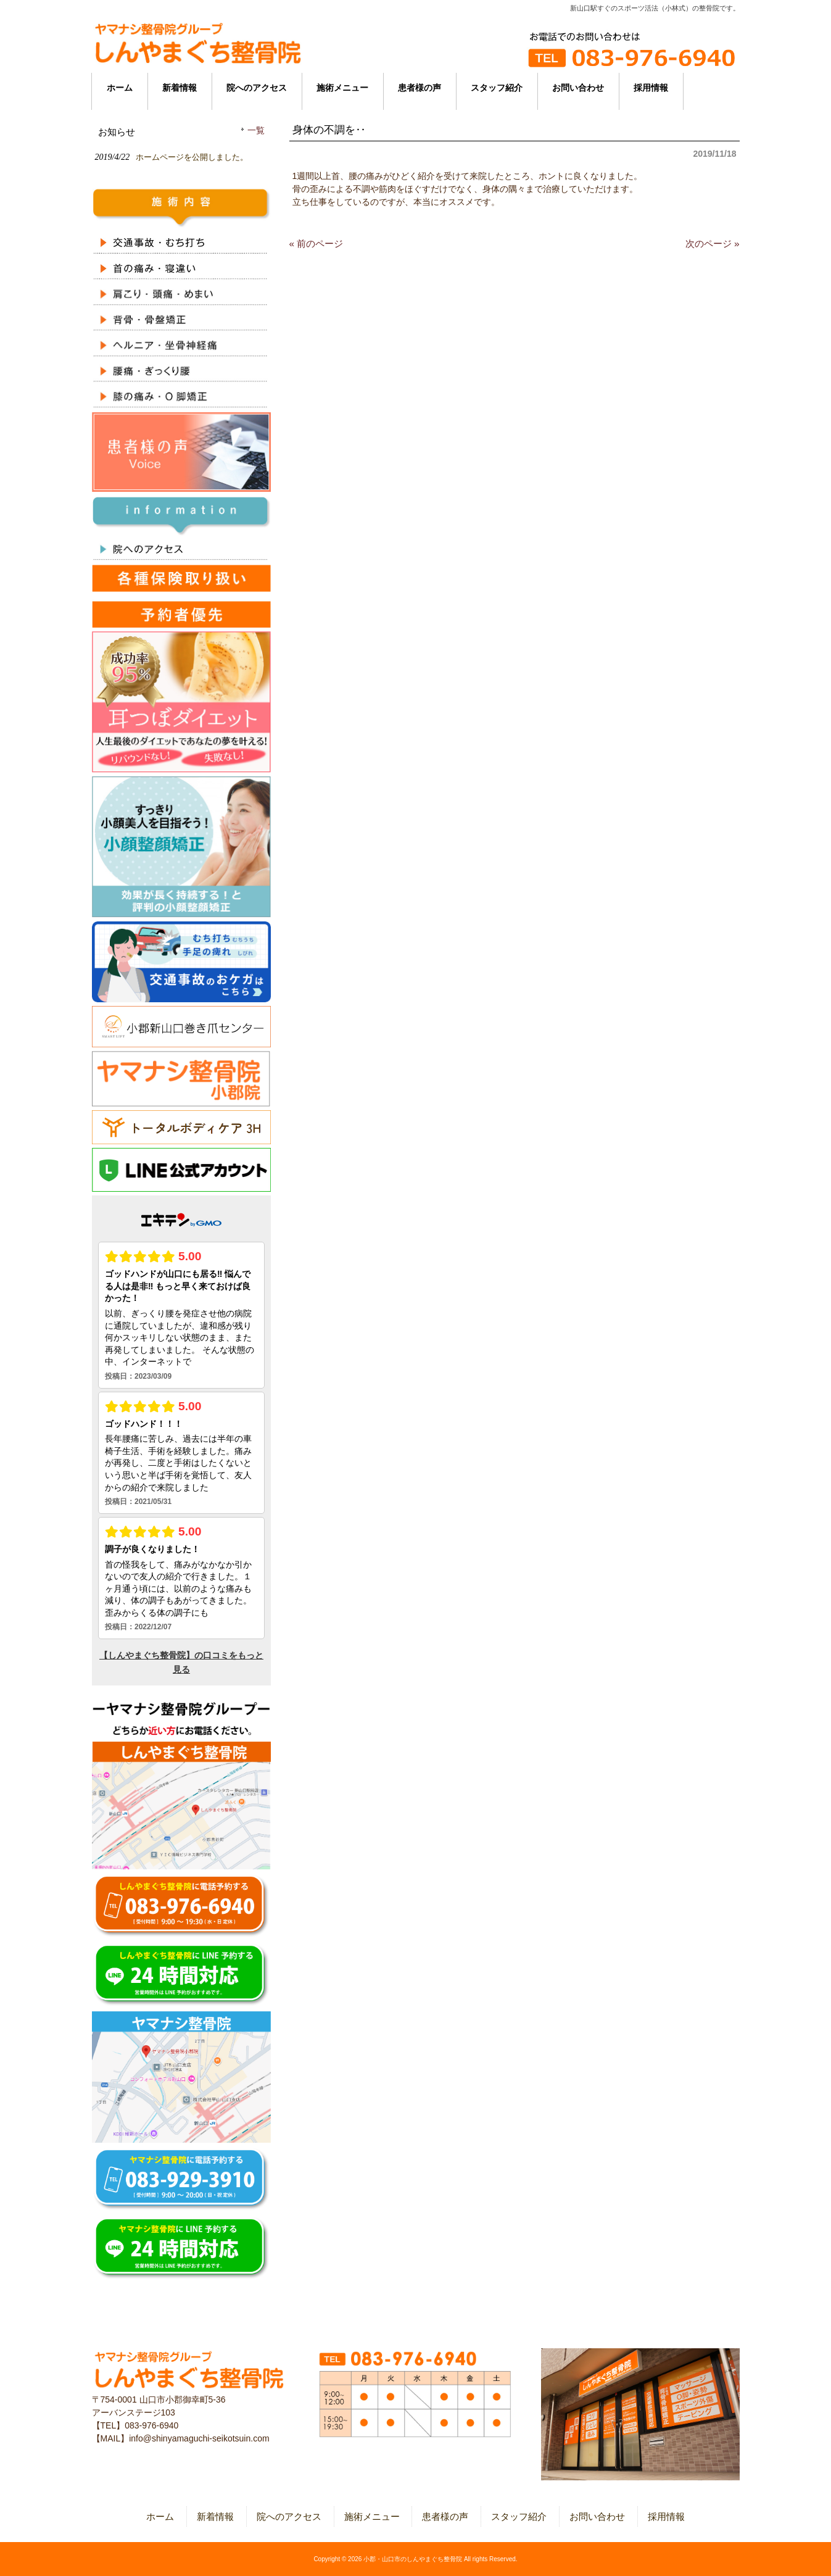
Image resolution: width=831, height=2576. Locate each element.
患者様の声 (445, 2516)
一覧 (256, 130)
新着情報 (215, 2516)
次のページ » (712, 243)
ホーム (160, 2516)
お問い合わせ (597, 2516)
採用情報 (666, 2516)
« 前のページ (316, 243)
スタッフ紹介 (519, 2516)
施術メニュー (372, 2516)
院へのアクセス (289, 2516)
